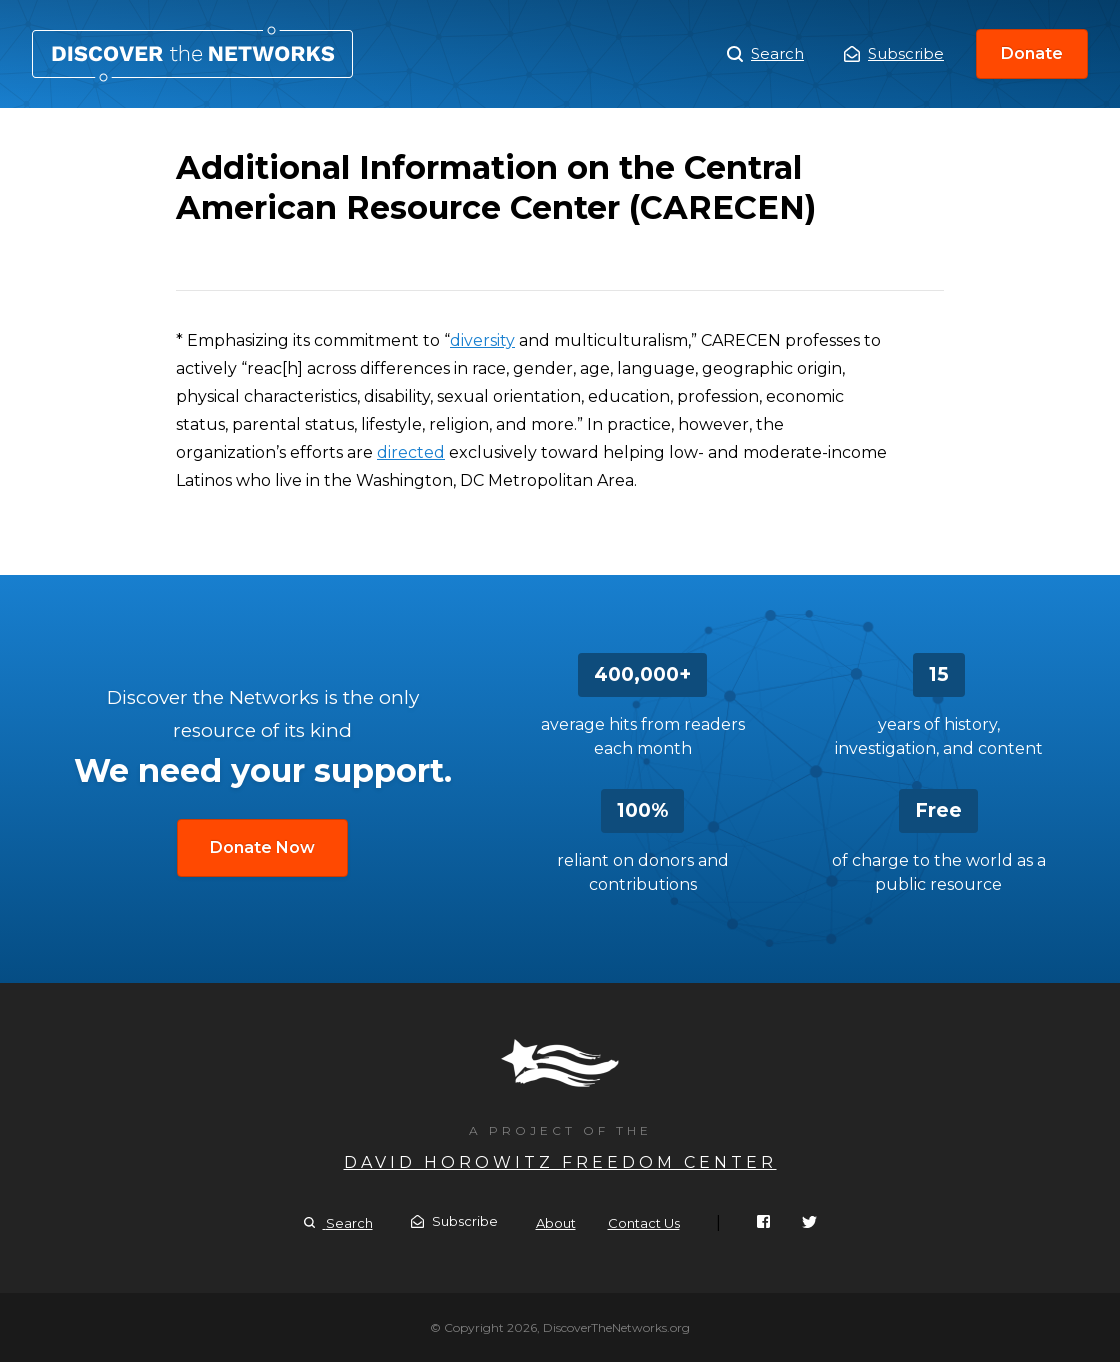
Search (765, 54)
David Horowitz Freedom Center (560, 1162)
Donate (1032, 53)
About (556, 1223)
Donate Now (262, 847)
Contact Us (644, 1223)
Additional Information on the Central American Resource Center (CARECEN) (192, 54)
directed (411, 452)
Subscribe (894, 53)
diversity (482, 340)
